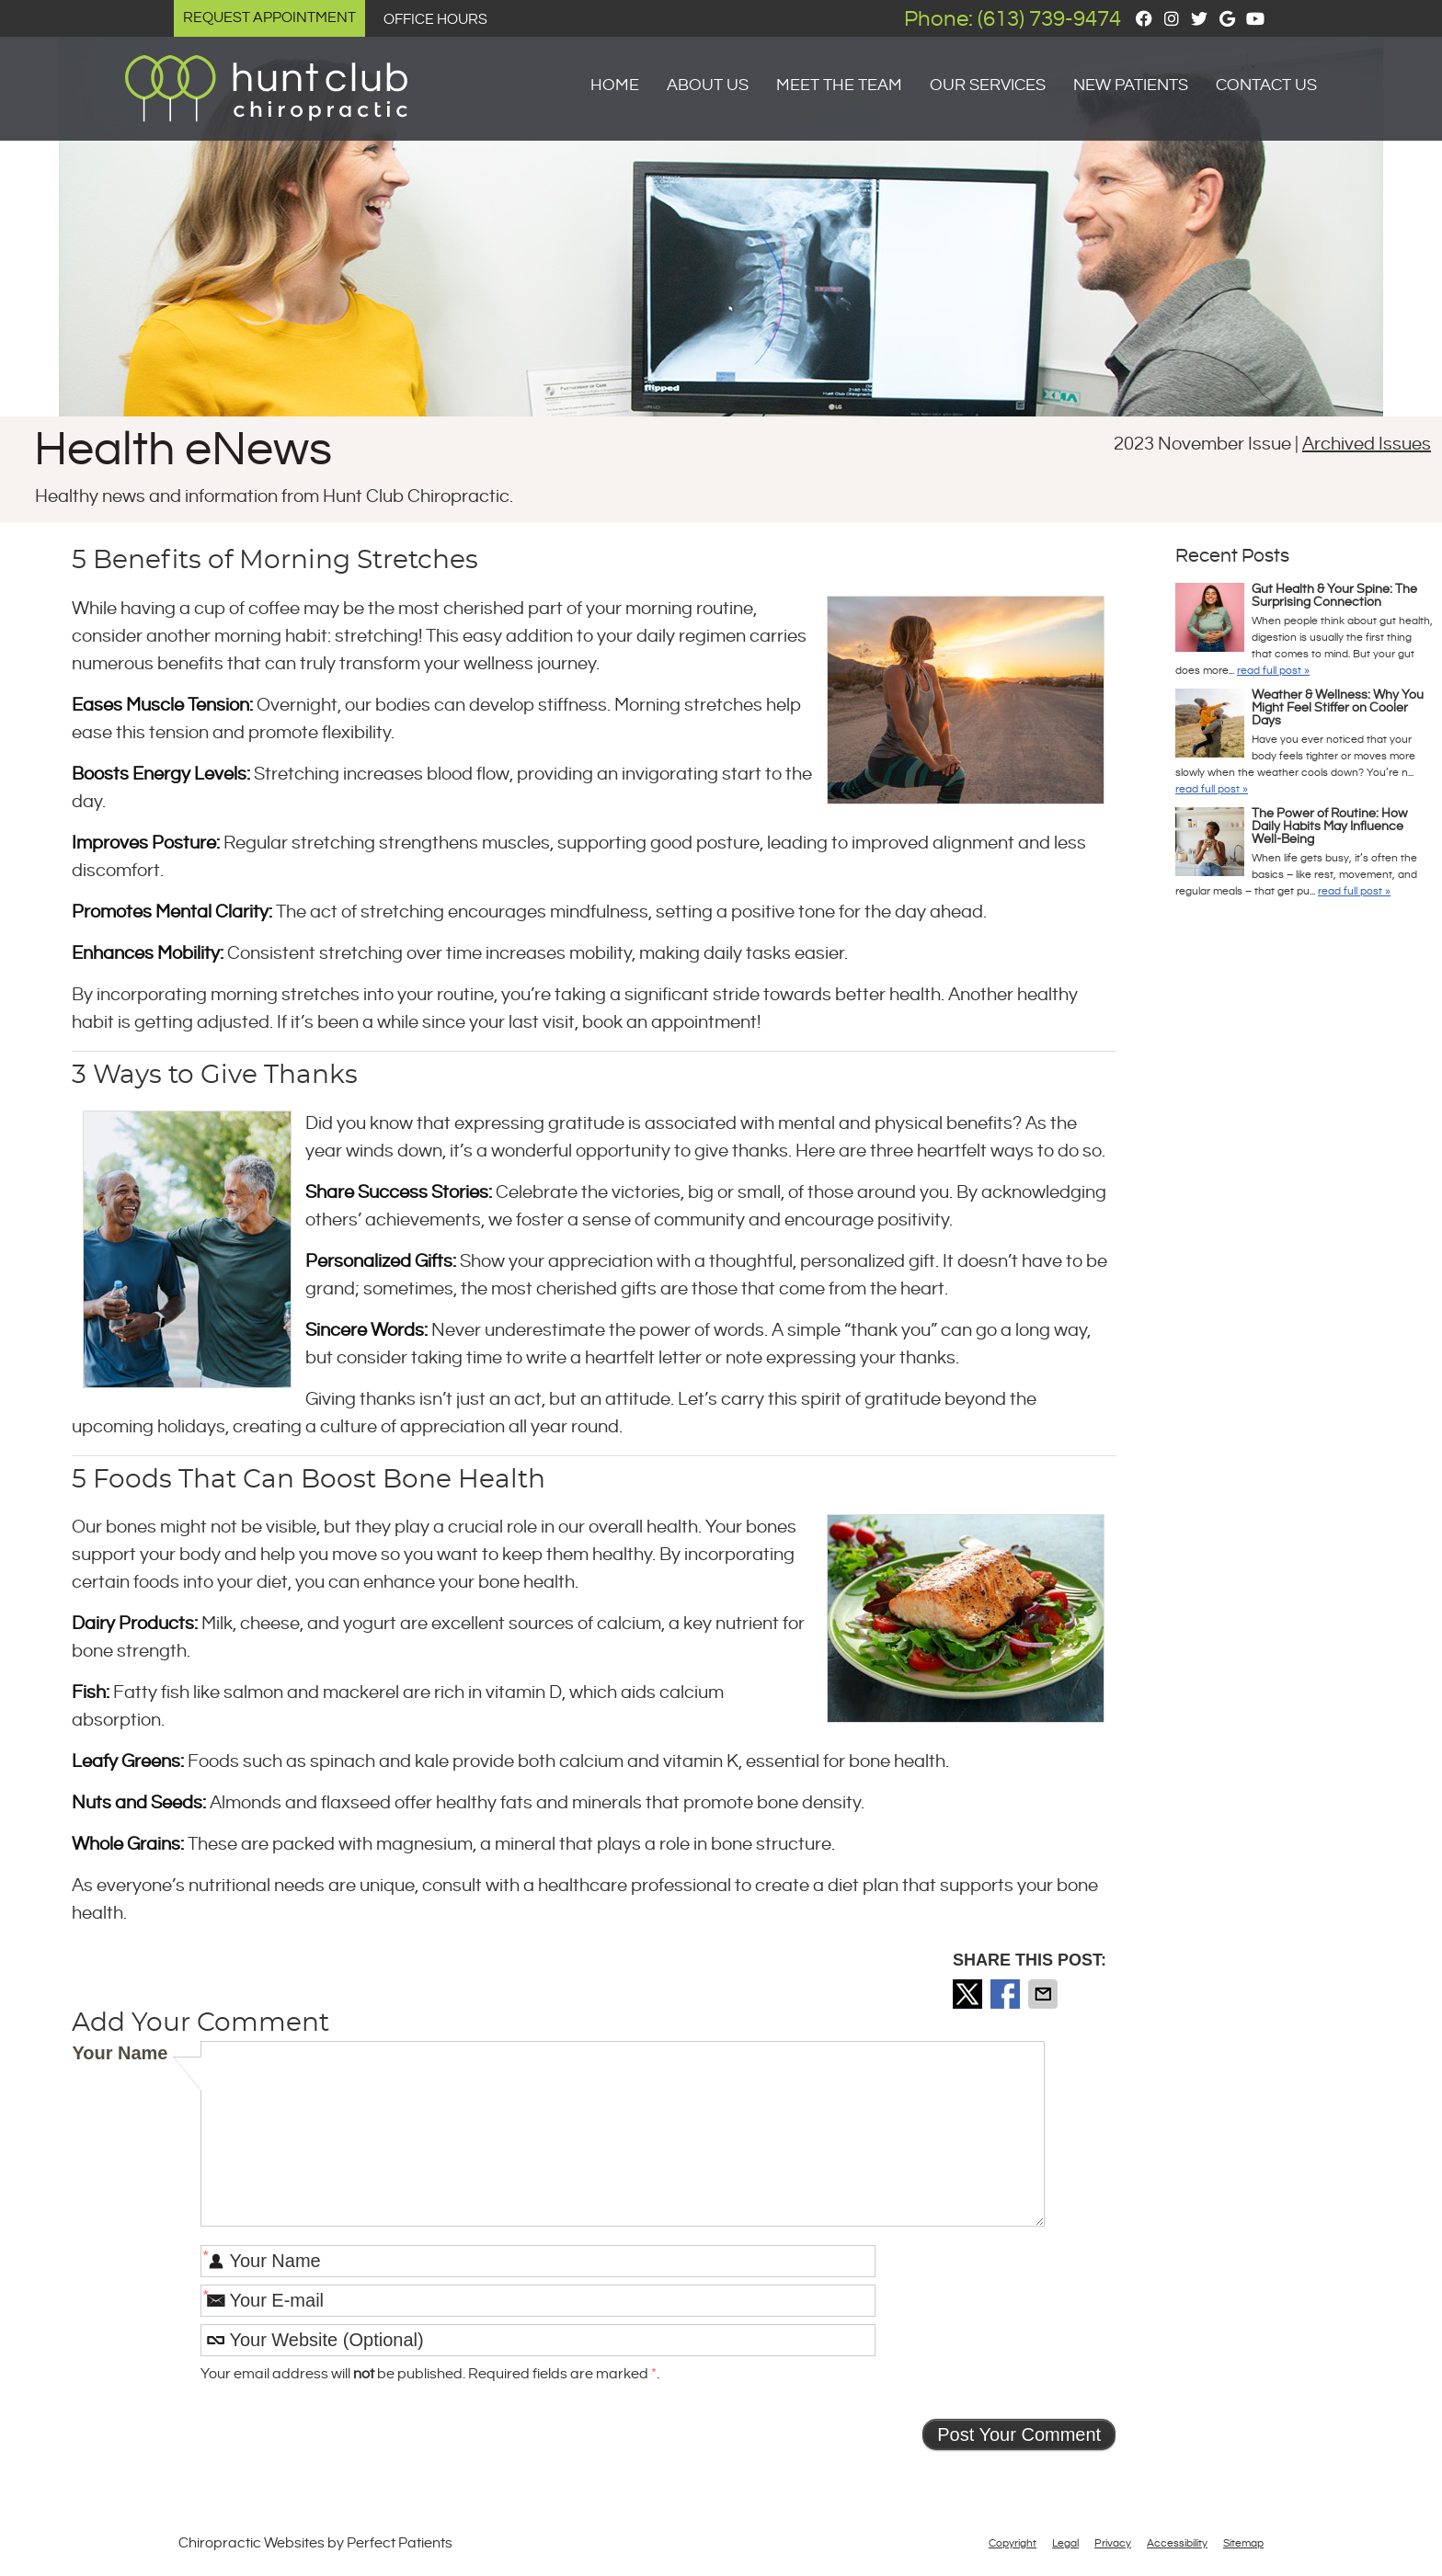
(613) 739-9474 (1049, 19)
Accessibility (1177, 2543)
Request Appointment (269, 18)
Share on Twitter (969, 1994)
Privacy (1112, 2543)
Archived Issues (1366, 444)
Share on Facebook (1007, 1994)
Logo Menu (174, 71)
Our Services (988, 85)
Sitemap (1243, 2543)
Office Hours (435, 20)
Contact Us (1266, 85)
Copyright (1012, 2543)
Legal (1065, 2543)
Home (614, 85)
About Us (708, 85)
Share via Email (1044, 1994)
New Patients (1130, 85)
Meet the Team (839, 85)
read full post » (1273, 671)
